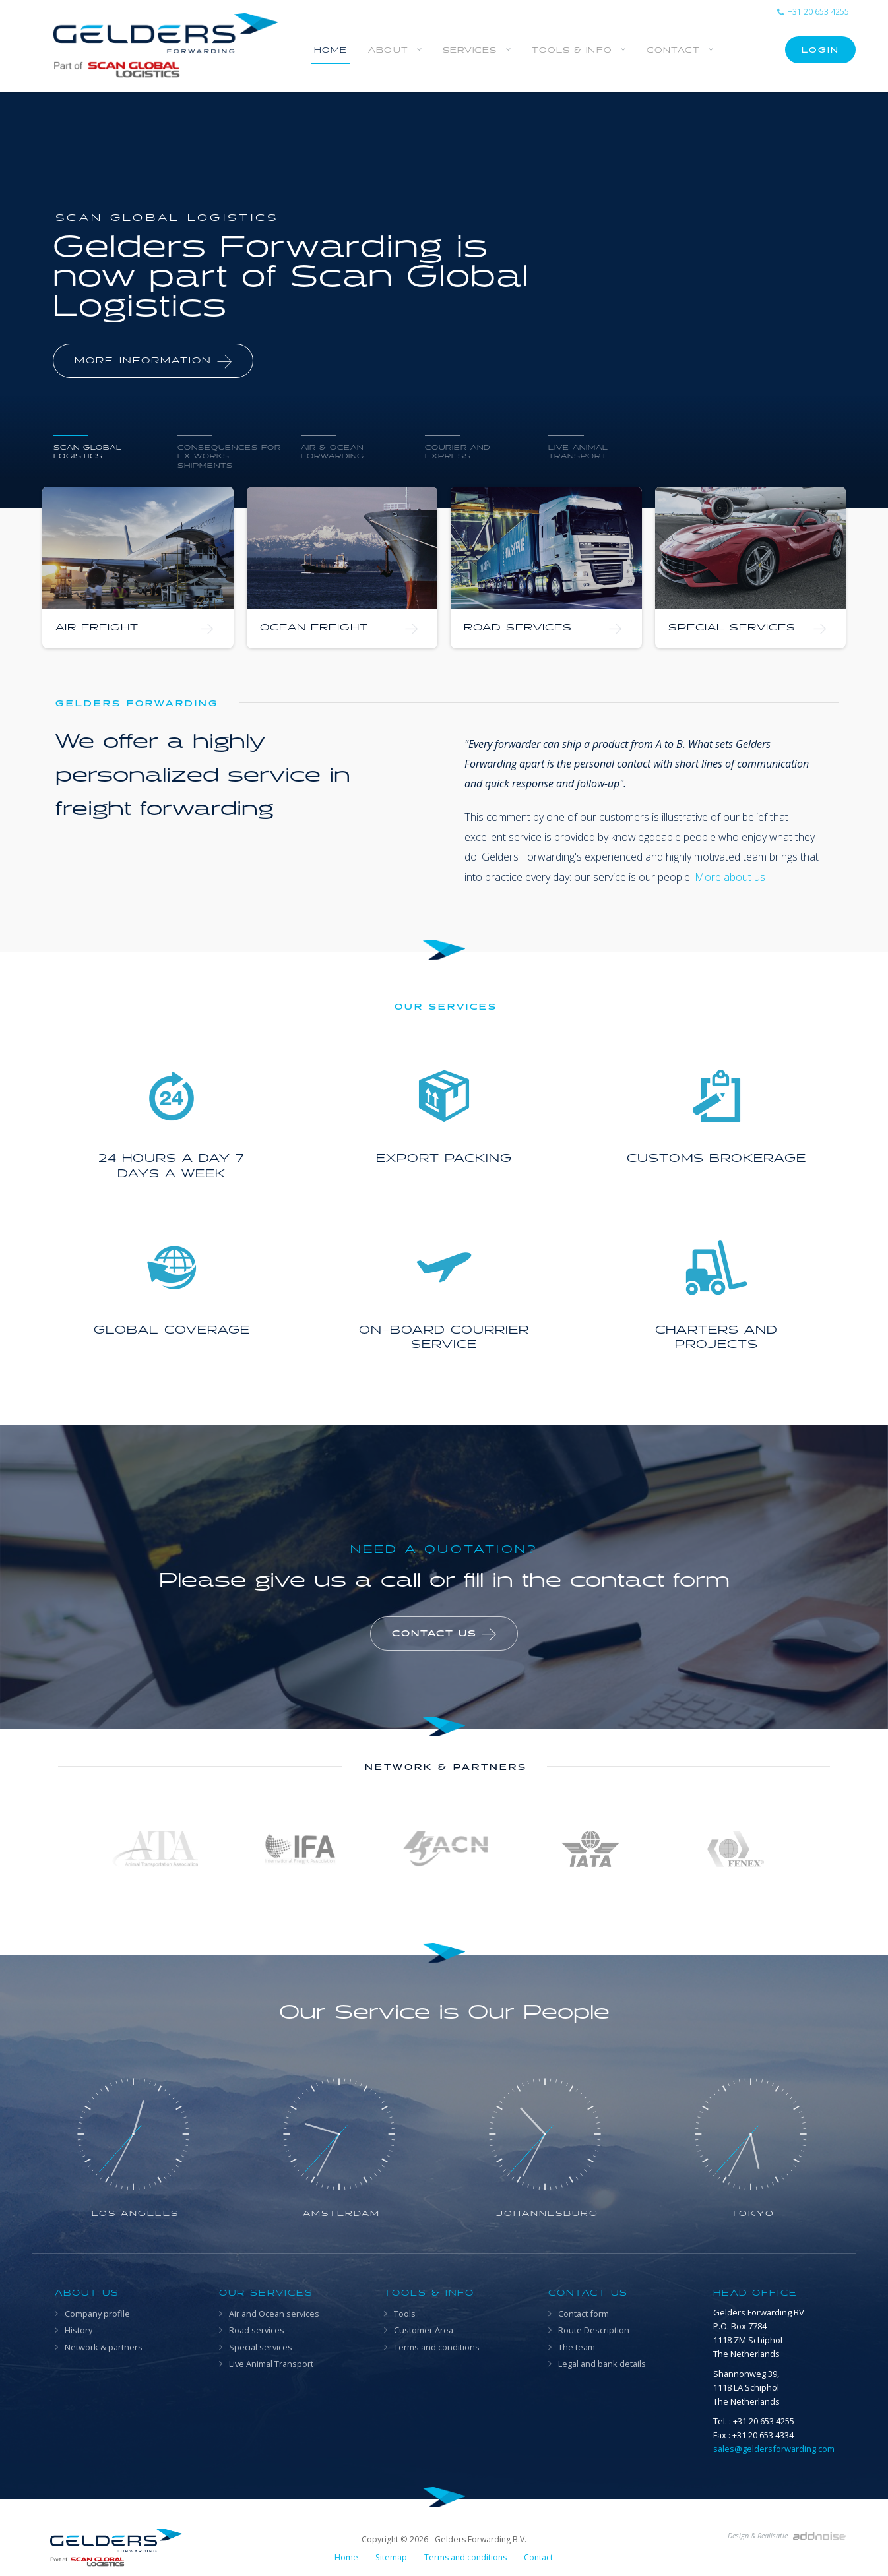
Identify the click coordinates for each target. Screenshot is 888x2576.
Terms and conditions (437, 2347)
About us (87, 2293)
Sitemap (391, 2557)
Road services (256, 2330)
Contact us (444, 1634)
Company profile (97, 2313)
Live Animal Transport (271, 2364)
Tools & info (572, 50)
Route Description (593, 2330)
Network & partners (104, 2347)
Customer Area (423, 2330)
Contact (674, 50)
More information (153, 361)
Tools (405, 2313)
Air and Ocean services (274, 2313)
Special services (260, 2347)
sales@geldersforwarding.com (774, 2449)
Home (330, 50)
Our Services (266, 2293)
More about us (730, 877)
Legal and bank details (602, 2364)
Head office (755, 2293)
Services (470, 50)
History (78, 2330)
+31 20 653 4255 (813, 11)
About (388, 50)
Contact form (583, 2313)
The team (576, 2347)
